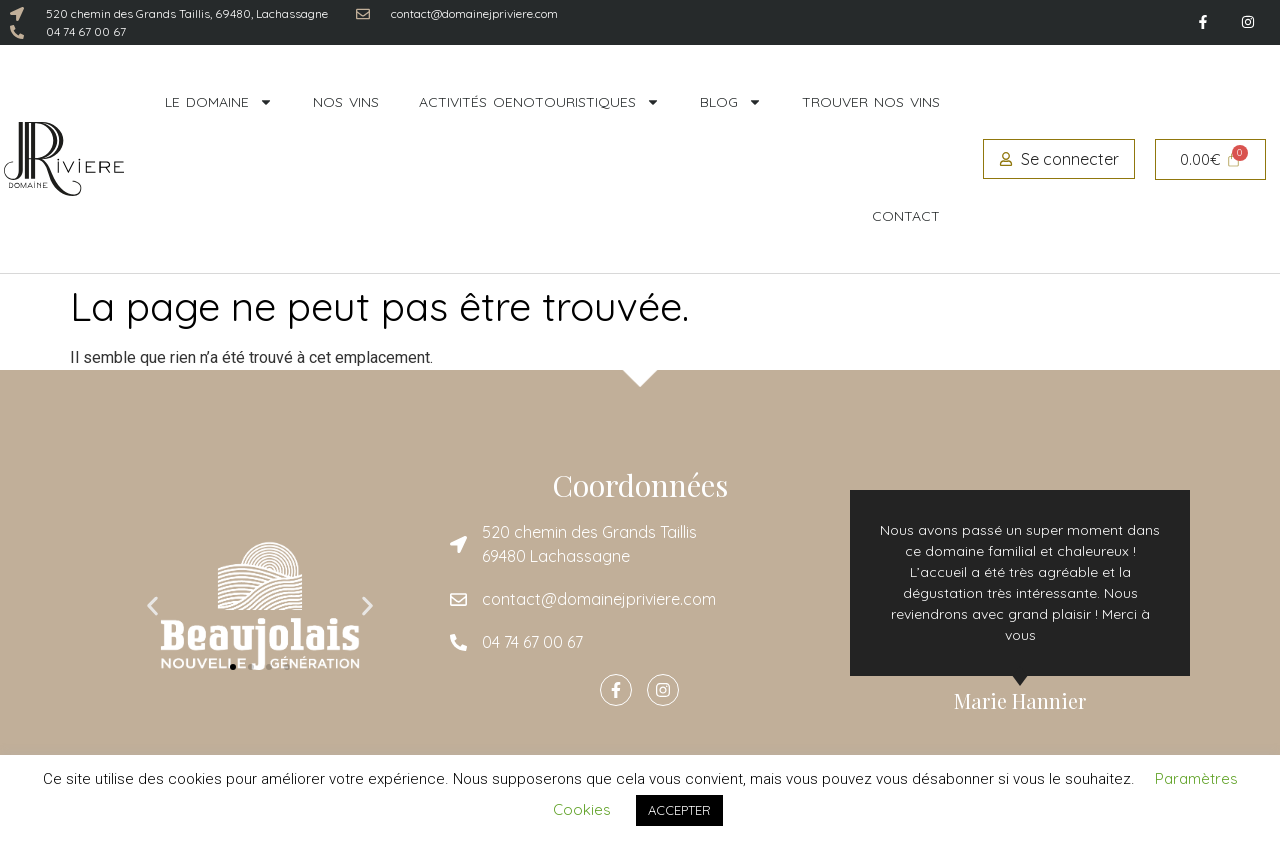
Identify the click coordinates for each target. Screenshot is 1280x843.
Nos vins (346, 102)
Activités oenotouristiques (539, 102)
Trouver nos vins (871, 102)
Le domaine (219, 102)
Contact (906, 216)
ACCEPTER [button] (679, 810)
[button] (152, 606)
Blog (731, 102)
